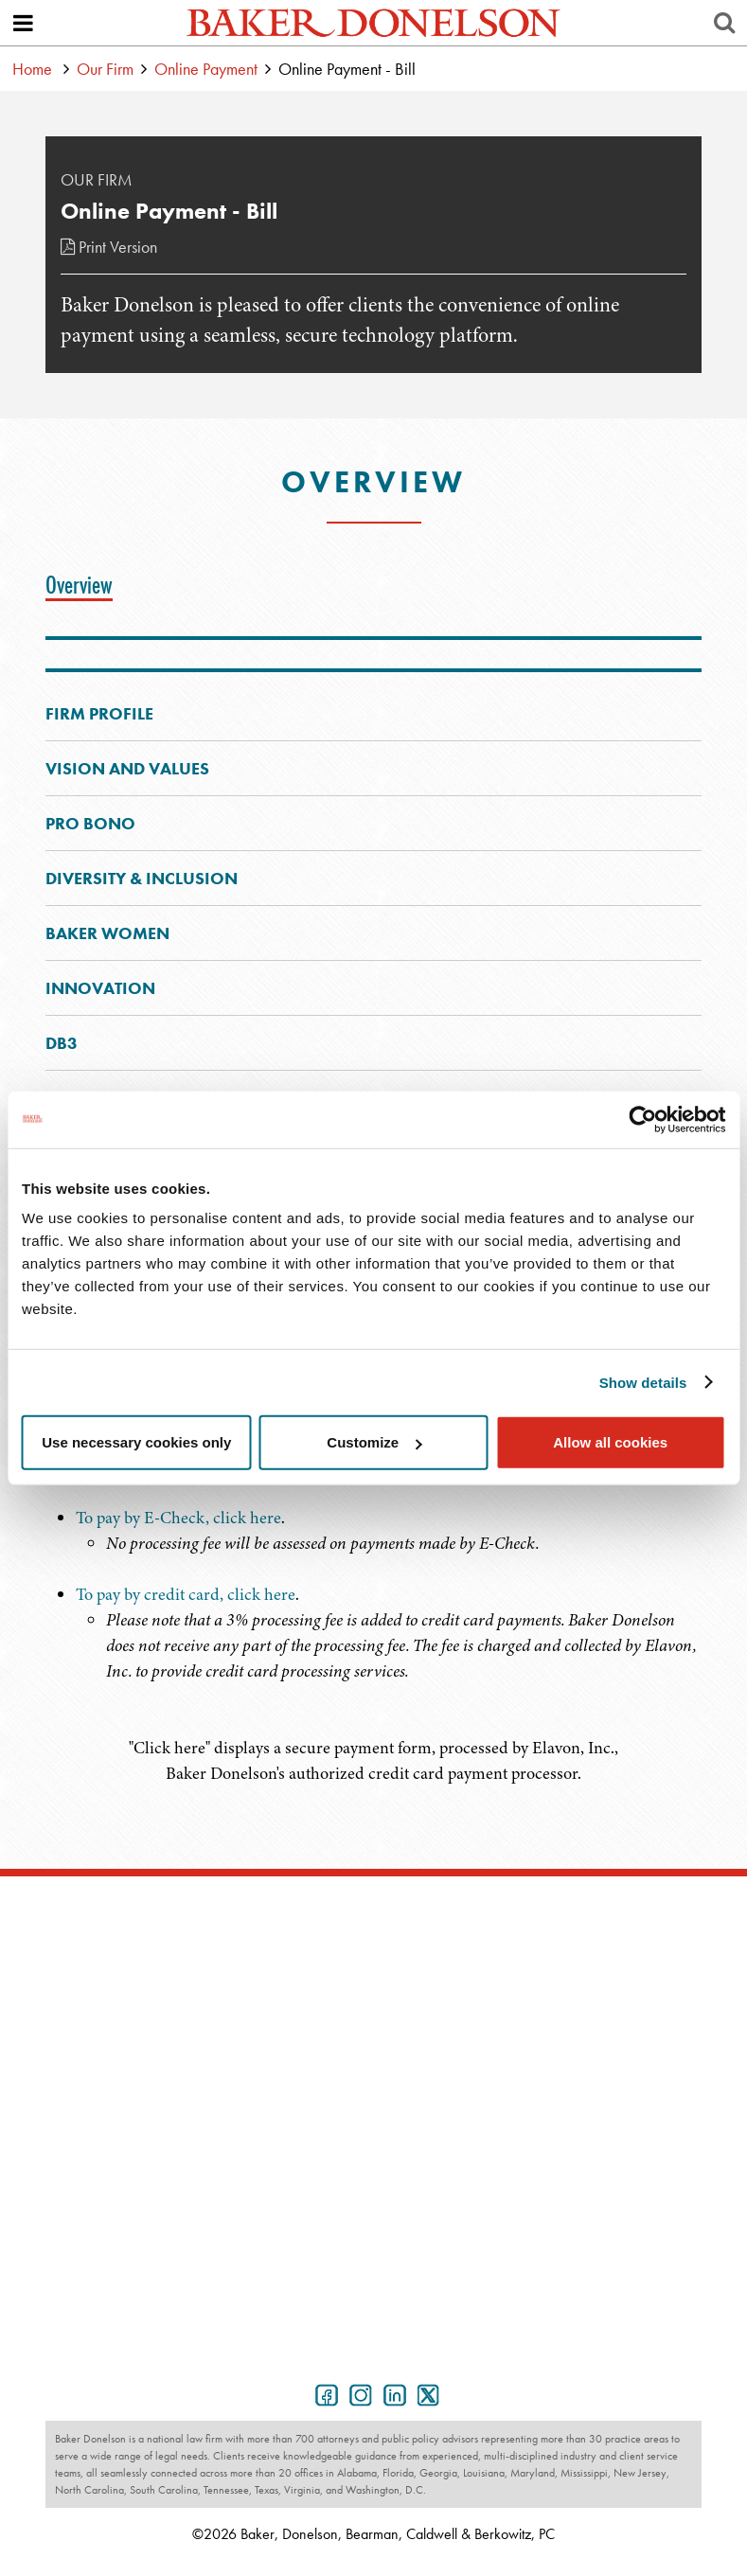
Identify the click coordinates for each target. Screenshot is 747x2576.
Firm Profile (99, 713)
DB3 (61, 1043)
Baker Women (107, 933)
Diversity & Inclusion (141, 878)
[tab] (83, 585)
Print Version (109, 247)
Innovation (100, 988)
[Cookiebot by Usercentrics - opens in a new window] (642, 1119)
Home (32, 69)
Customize (374, 1442)
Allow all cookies (610, 1442)
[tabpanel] (373, 1620)
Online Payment (206, 69)
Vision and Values (127, 768)
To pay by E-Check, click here (178, 1517)
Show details (643, 1382)
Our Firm (105, 69)
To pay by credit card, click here (185, 1594)
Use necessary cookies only (136, 1442)
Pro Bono (90, 823)
